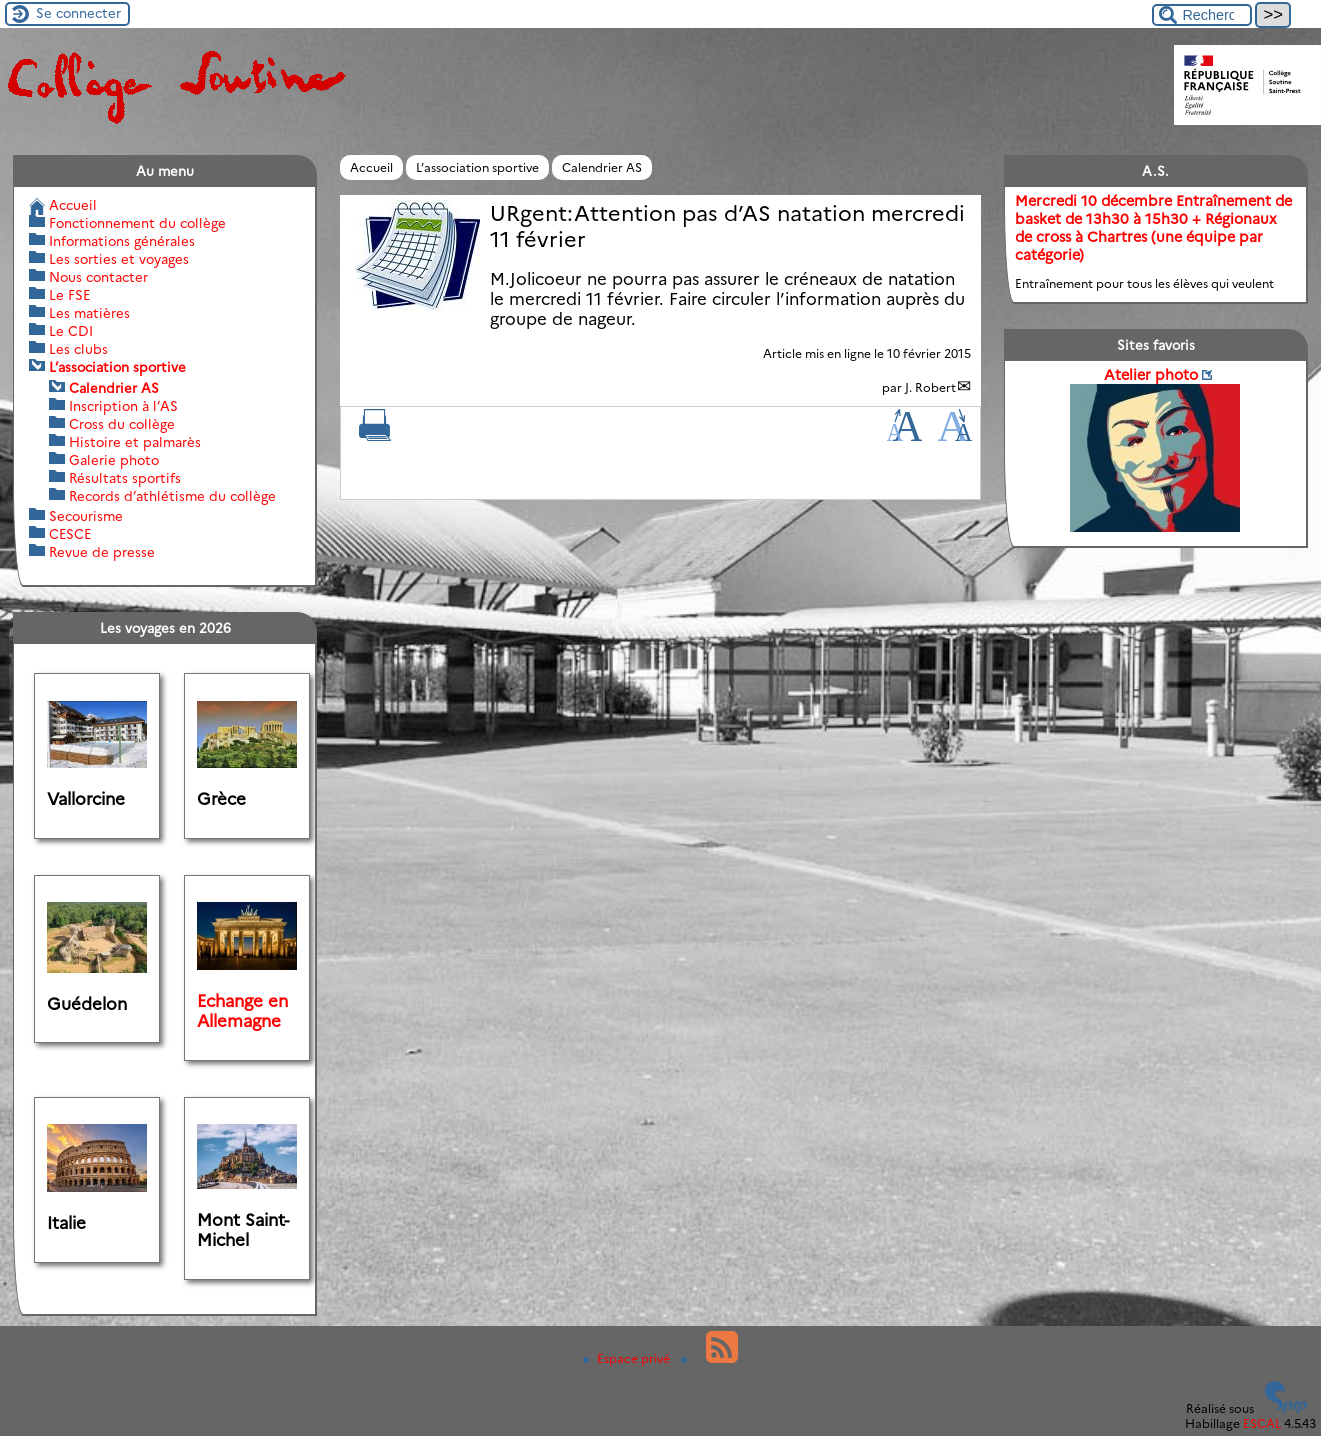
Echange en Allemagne (242, 1011)
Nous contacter (98, 277)
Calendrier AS (602, 167)
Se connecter (78, 13)
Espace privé (628, 1358)
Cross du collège (122, 424)
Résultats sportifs (125, 478)
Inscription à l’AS (123, 406)
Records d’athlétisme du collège (172, 496)
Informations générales (122, 241)
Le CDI (71, 331)
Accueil (371, 167)
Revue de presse (102, 552)
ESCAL (1262, 1423)
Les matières (89, 313)
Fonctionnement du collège (137, 223)
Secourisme (86, 516)
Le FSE (69, 295)
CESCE (70, 534)
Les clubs (78, 349)
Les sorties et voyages (119, 259)
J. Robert (930, 387)
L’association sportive (477, 167)
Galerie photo (114, 460)
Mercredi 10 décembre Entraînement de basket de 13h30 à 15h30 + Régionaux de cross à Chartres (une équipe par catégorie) (1153, 228)
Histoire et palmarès (135, 442)
